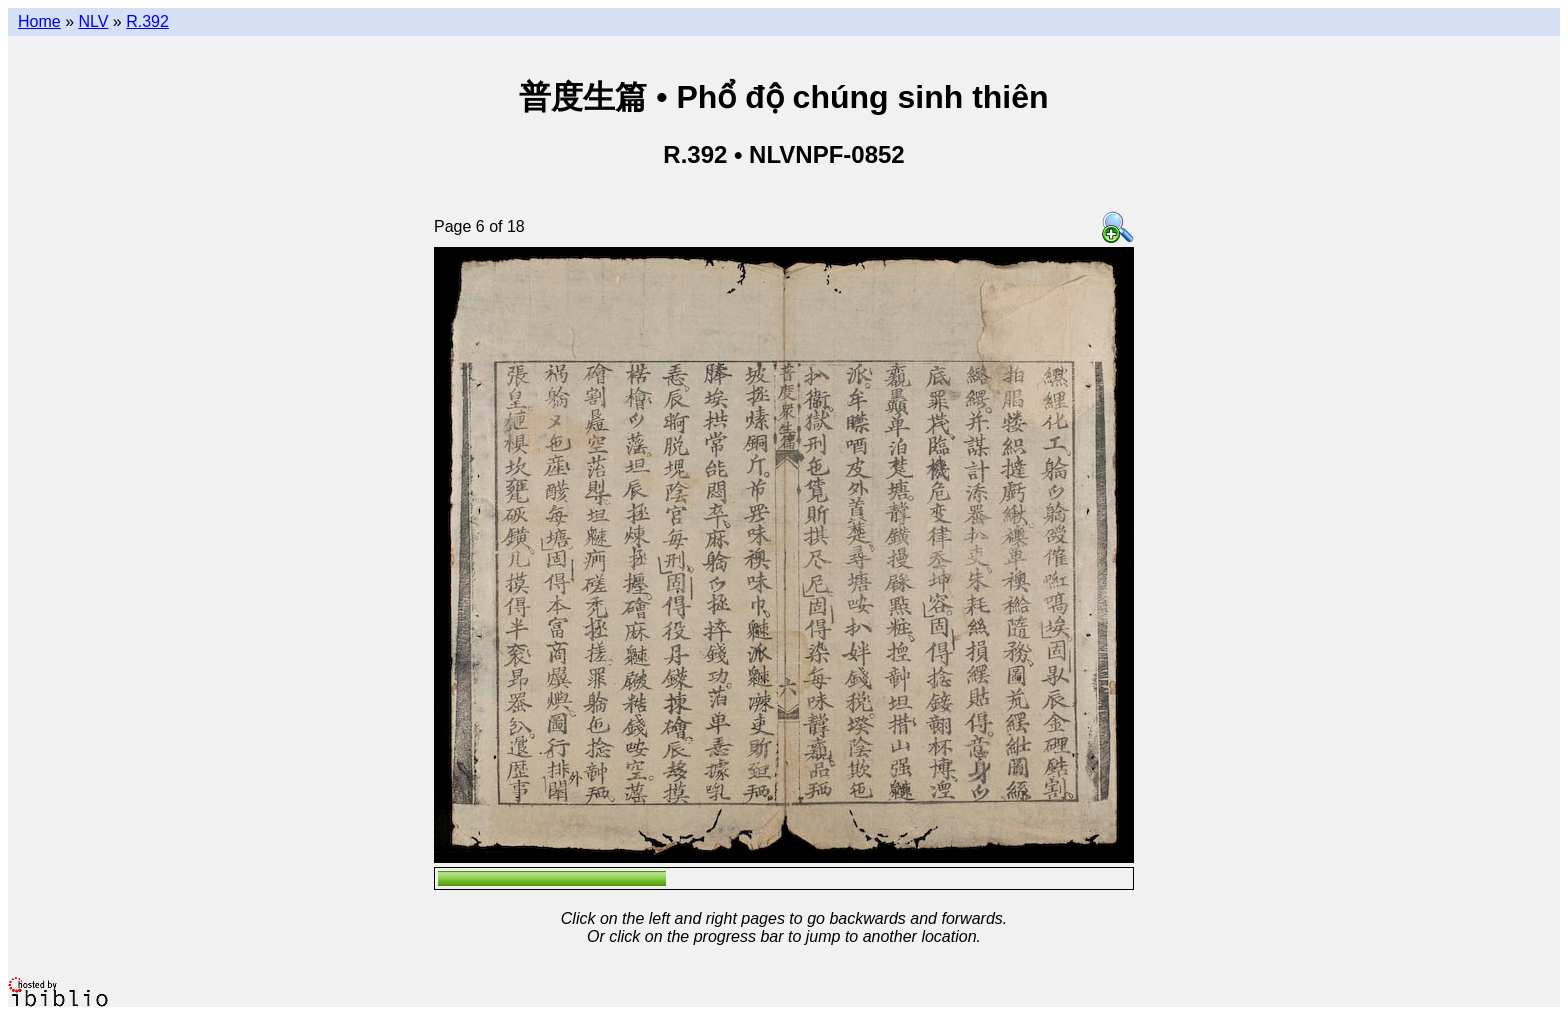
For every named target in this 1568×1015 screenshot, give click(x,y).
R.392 (147, 21)
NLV (93, 21)
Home (39, 21)
